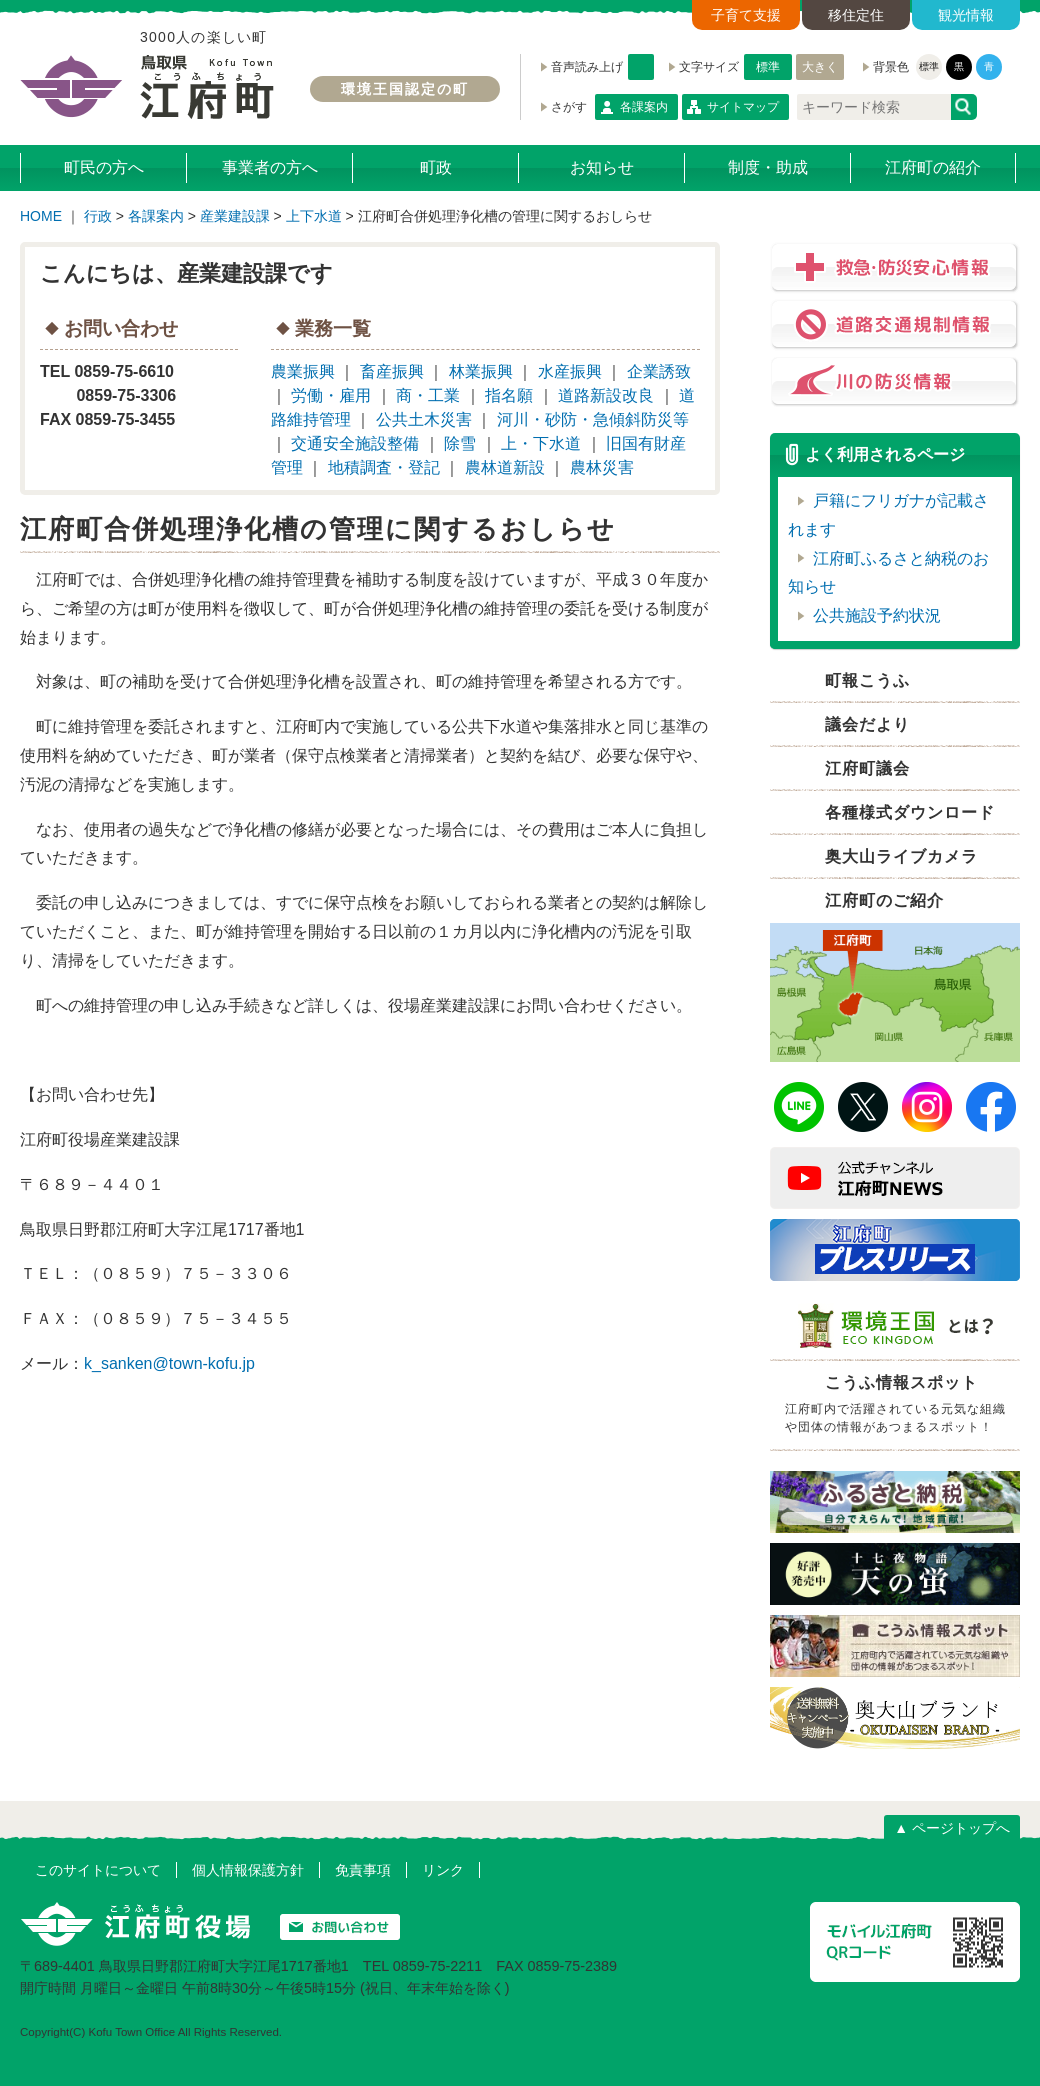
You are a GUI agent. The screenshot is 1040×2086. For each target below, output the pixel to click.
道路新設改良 (606, 395)
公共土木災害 (424, 419)
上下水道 (314, 216)
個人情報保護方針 (248, 1870)
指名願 (509, 395)
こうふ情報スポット (900, 1407)
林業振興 (481, 371)
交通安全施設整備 (355, 443)
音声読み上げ (641, 67)
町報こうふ (867, 680)
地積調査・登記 (384, 467)
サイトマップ (743, 107)
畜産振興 (392, 371)
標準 (768, 67)
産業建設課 (235, 216)
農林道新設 (505, 467)
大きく (820, 67)
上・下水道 (541, 443)
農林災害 (602, 467)
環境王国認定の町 (405, 89)
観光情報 (966, 15)
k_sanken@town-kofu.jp (169, 1363)
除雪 (460, 443)
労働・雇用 (331, 395)
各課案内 (644, 107)
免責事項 (363, 1870)
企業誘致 (659, 371)
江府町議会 (867, 768)
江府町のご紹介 (884, 900)
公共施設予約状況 (877, 615)
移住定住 (856, 15)
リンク (443, 1870)
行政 (98, 216)
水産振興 (570, 371)
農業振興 (303, 371)
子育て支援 (746, 15)
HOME (41, 216)
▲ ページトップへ (952, 1828)
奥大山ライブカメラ (901, 856)
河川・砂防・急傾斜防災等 (593, 419)
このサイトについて (98, 1870)
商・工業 (428, 395)
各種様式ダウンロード (910, 812)
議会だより (867, 724)
